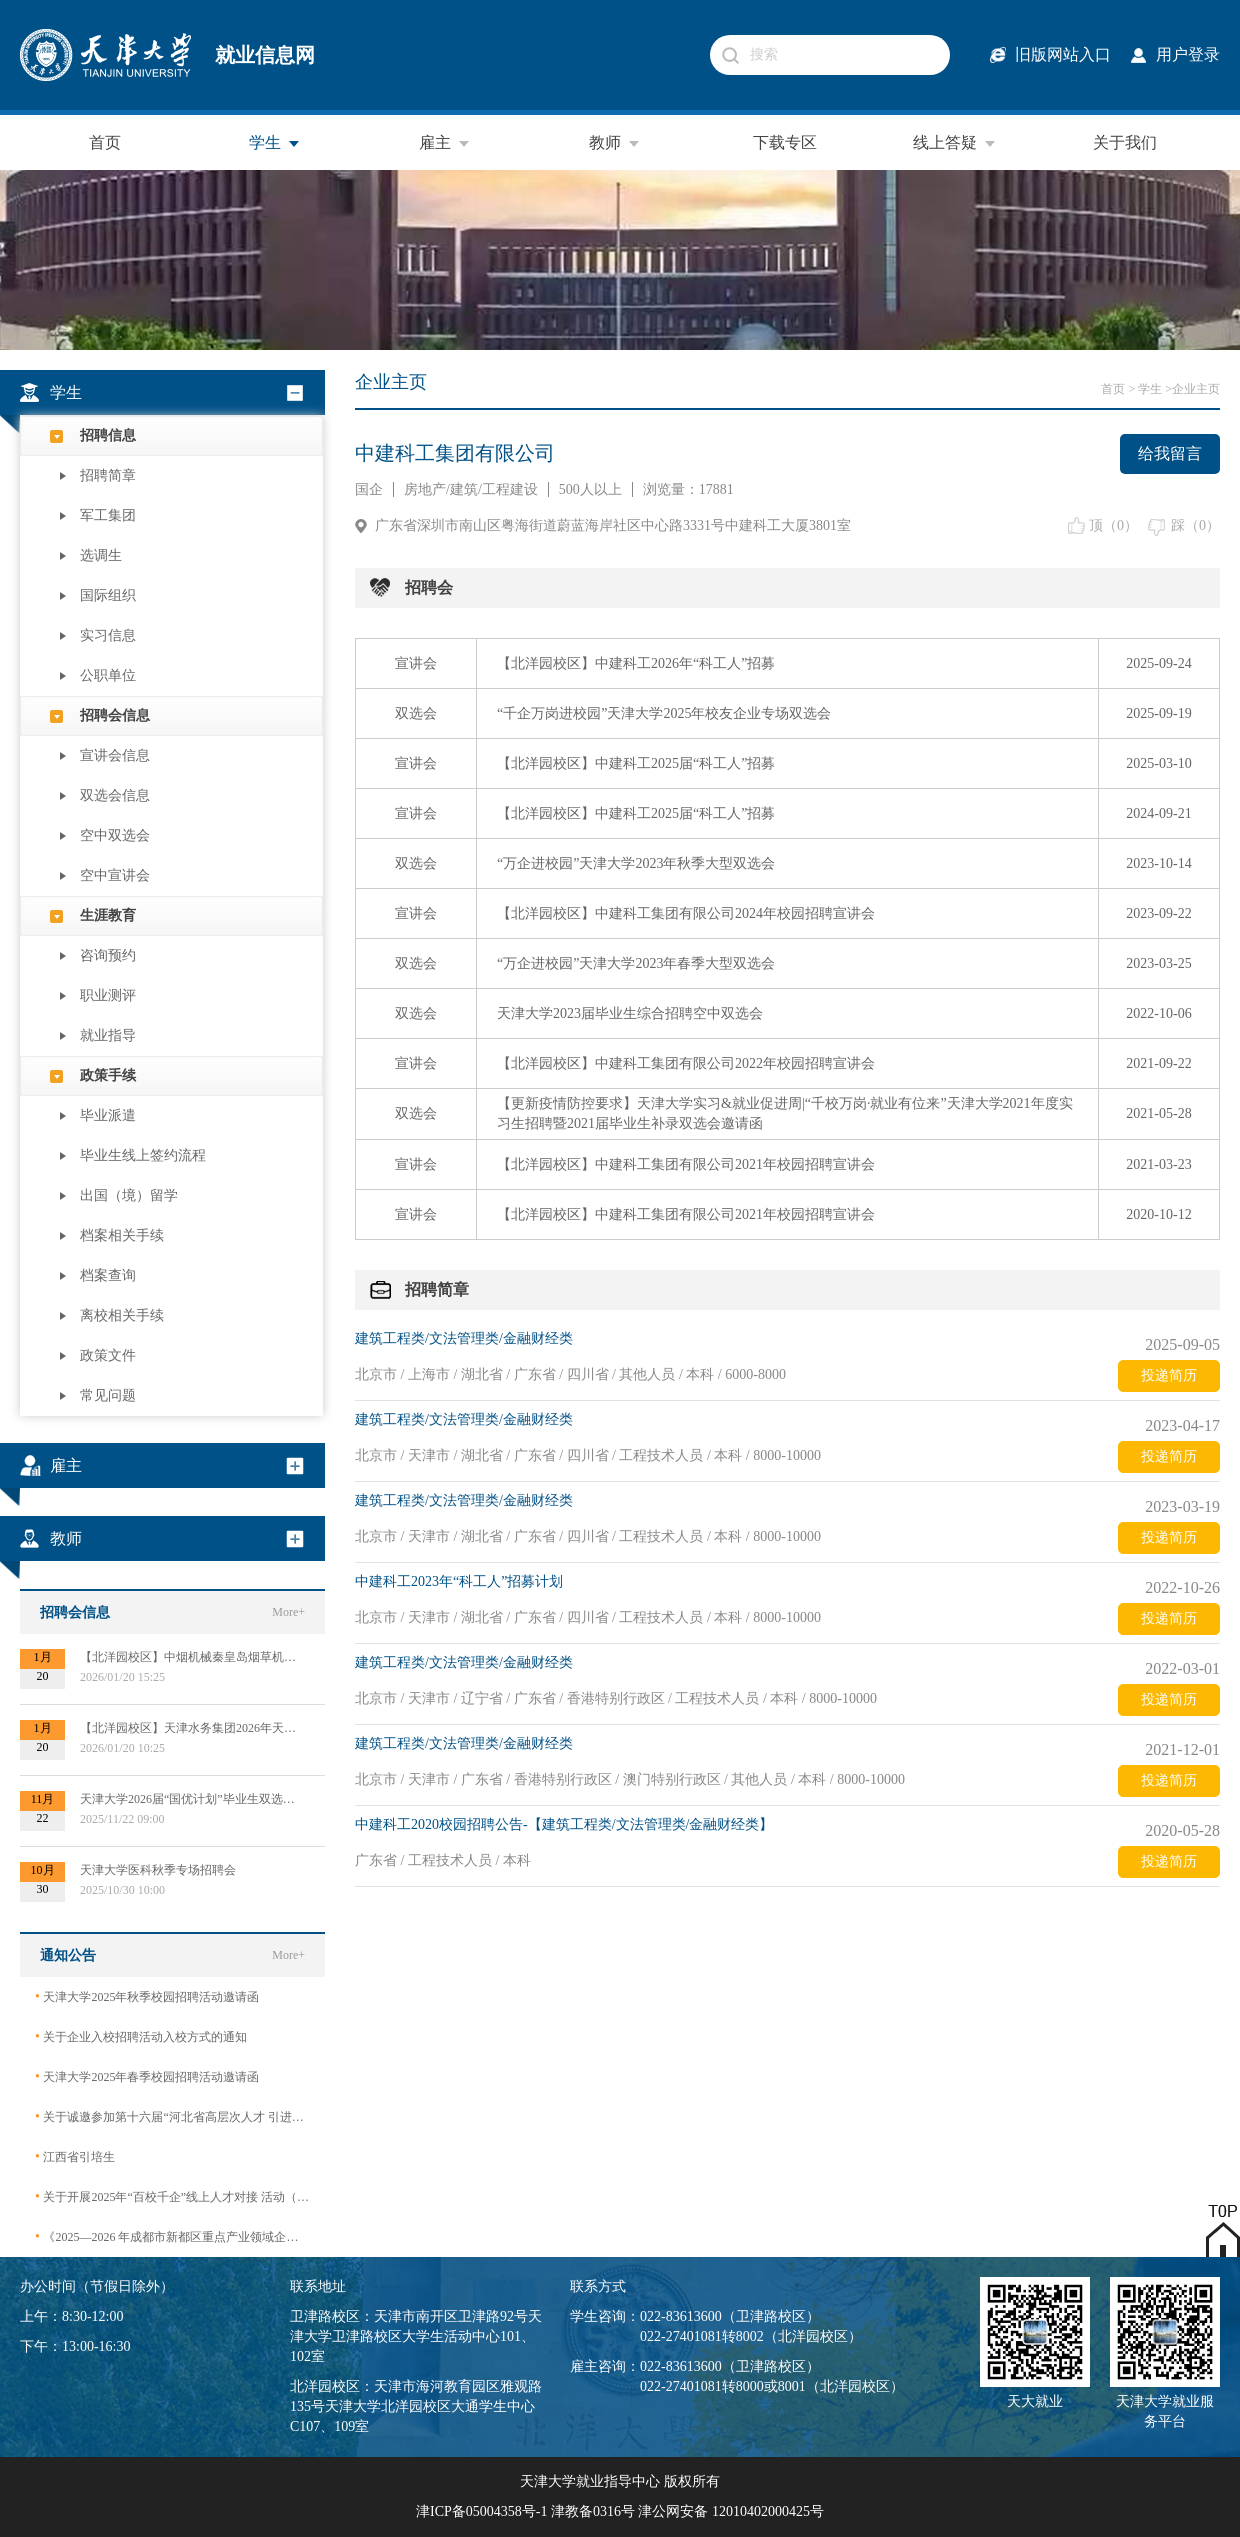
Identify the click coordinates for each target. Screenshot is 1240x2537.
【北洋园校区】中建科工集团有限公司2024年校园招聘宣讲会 (686, 913)
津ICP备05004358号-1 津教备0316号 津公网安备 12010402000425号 (620, 2511)
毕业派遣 (108, 1115)
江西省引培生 (75, 2156)
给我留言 (1170, 453)
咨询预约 (108, 955)
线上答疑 (955, 143)
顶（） (1113, 525)
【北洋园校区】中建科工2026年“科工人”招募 (636, 663)
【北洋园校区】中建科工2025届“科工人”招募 (636, 763)
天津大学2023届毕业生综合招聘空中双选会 (630, 1013)
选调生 (101, 555)
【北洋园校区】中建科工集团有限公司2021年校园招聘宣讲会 (686, 1164)
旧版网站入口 (1063, 54)
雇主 (445, 143)
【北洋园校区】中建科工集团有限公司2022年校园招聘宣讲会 (686, 1063)
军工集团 (108, 515)
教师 (615, 143)
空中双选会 (115, 835)
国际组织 (108, 595)
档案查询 (108, 1275)
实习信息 (108, 635)
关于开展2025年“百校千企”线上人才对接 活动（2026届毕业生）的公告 (172, 2196)
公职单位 (108, 675)
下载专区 (785, 142)
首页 (105, 142)
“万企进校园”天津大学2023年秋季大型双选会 (636, 863)
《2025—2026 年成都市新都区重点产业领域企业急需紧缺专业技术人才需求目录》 (172, 2236)
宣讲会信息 (115, 755)
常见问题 (108, 1395)
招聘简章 (108, 475)
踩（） (1195, 525)
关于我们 (1125, 142)
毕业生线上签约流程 (143, 1155)
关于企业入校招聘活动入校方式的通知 (141, 2036)
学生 (275, 143)
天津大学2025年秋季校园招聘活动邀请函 (147, 1996)
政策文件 (108, 1355)
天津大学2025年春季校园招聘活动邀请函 (147, 2076)
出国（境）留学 (129, 1195)
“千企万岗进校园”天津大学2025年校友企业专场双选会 (664, 713)
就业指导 (108, 1035)
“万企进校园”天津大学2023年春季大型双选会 (636, 963)
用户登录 (1188, 54)
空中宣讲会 (115, 875)
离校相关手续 (122, 1315)
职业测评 (108, 995)
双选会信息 (115, 795)
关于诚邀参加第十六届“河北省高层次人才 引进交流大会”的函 (172, 2116)
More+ (288, 1612)
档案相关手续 (122, 1235)
